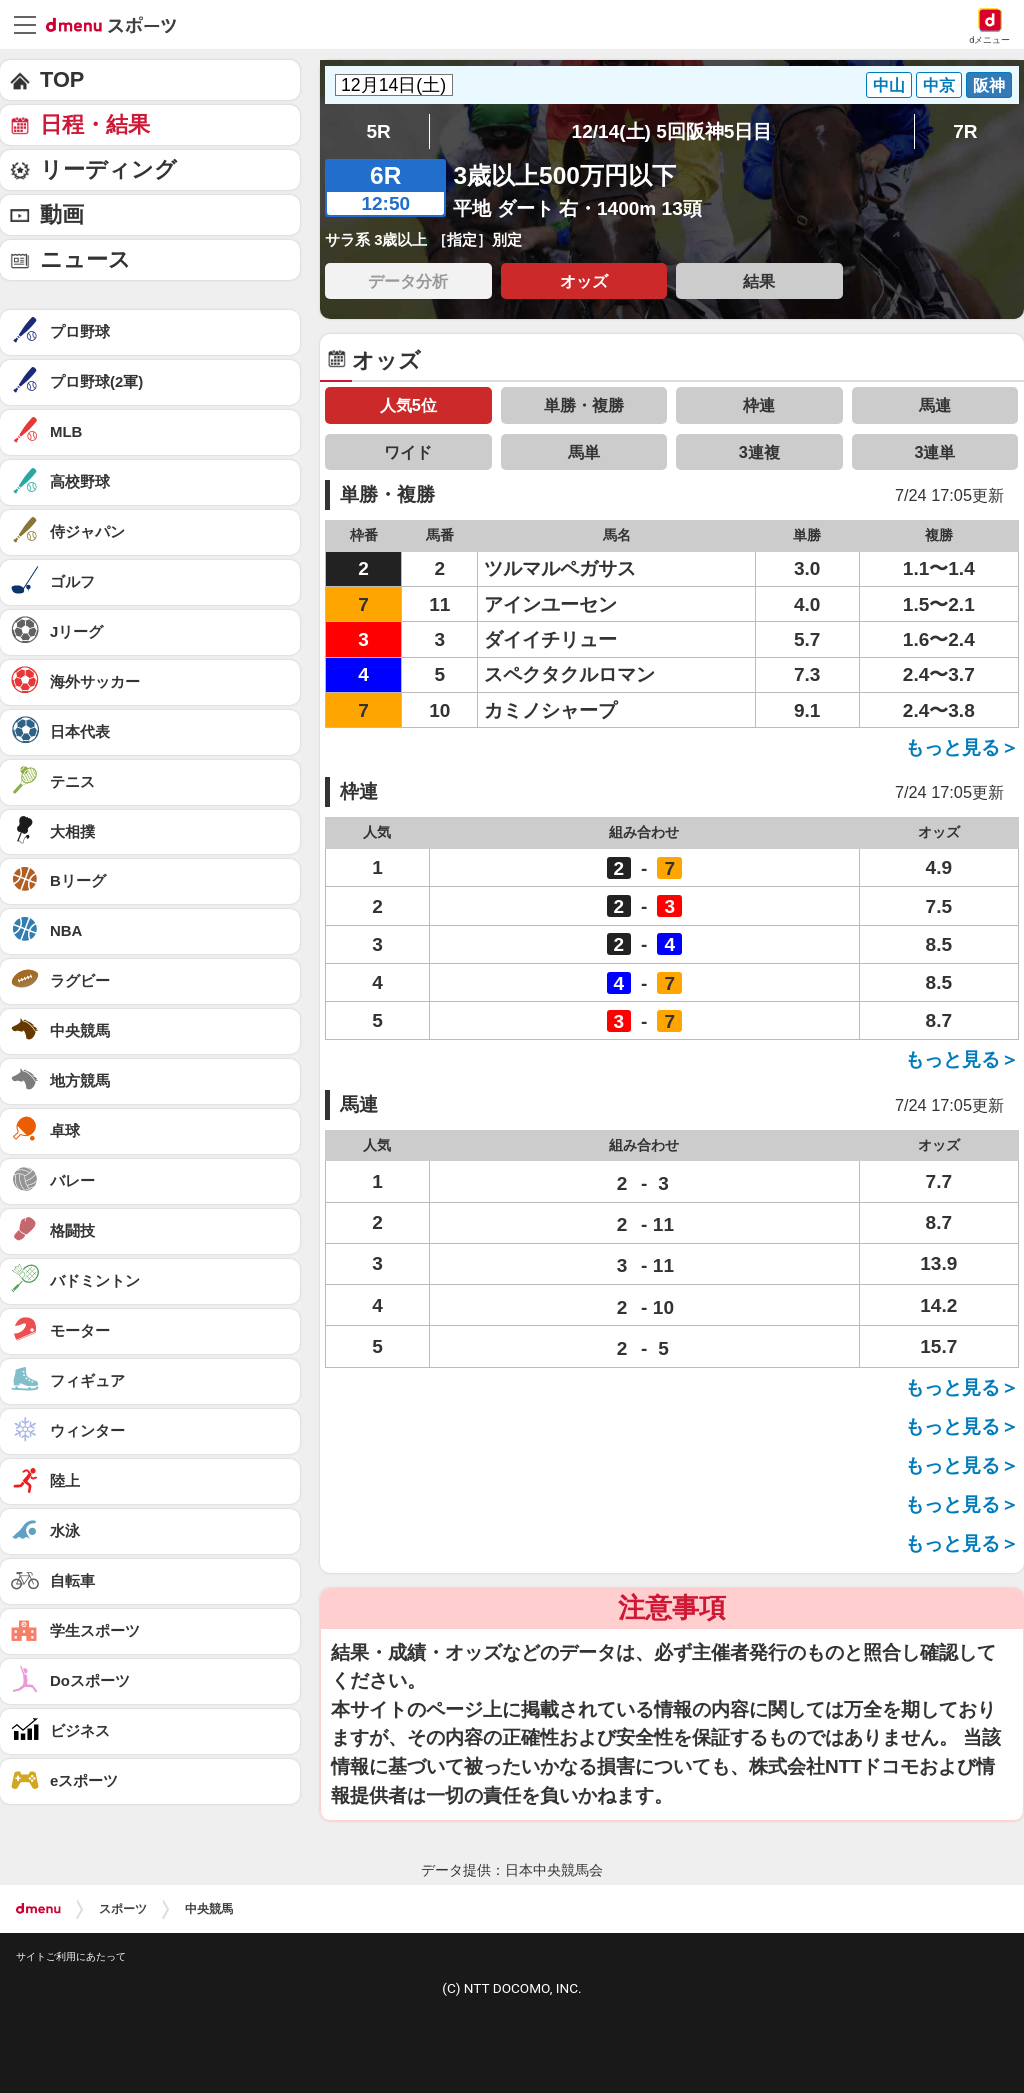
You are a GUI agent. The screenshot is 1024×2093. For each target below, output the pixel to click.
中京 (939, 85)
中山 (889, 85)
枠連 (759, 405)
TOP (62, 79)
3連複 (759, 452)
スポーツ (123, 1909)
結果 (759, 281)
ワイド (408, 452)
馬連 (935, 405)
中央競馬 (209, 1909)
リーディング (108, 169)
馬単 (584, 452)
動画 (62, 214)
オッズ (584, 281)
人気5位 (408, 405)
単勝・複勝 (584, 405)
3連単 (934, 452)
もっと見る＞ (962, 747)
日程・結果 (95, 124)
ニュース (85, 259)
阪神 (989, 85)
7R (965, 131)
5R (378, 131)
